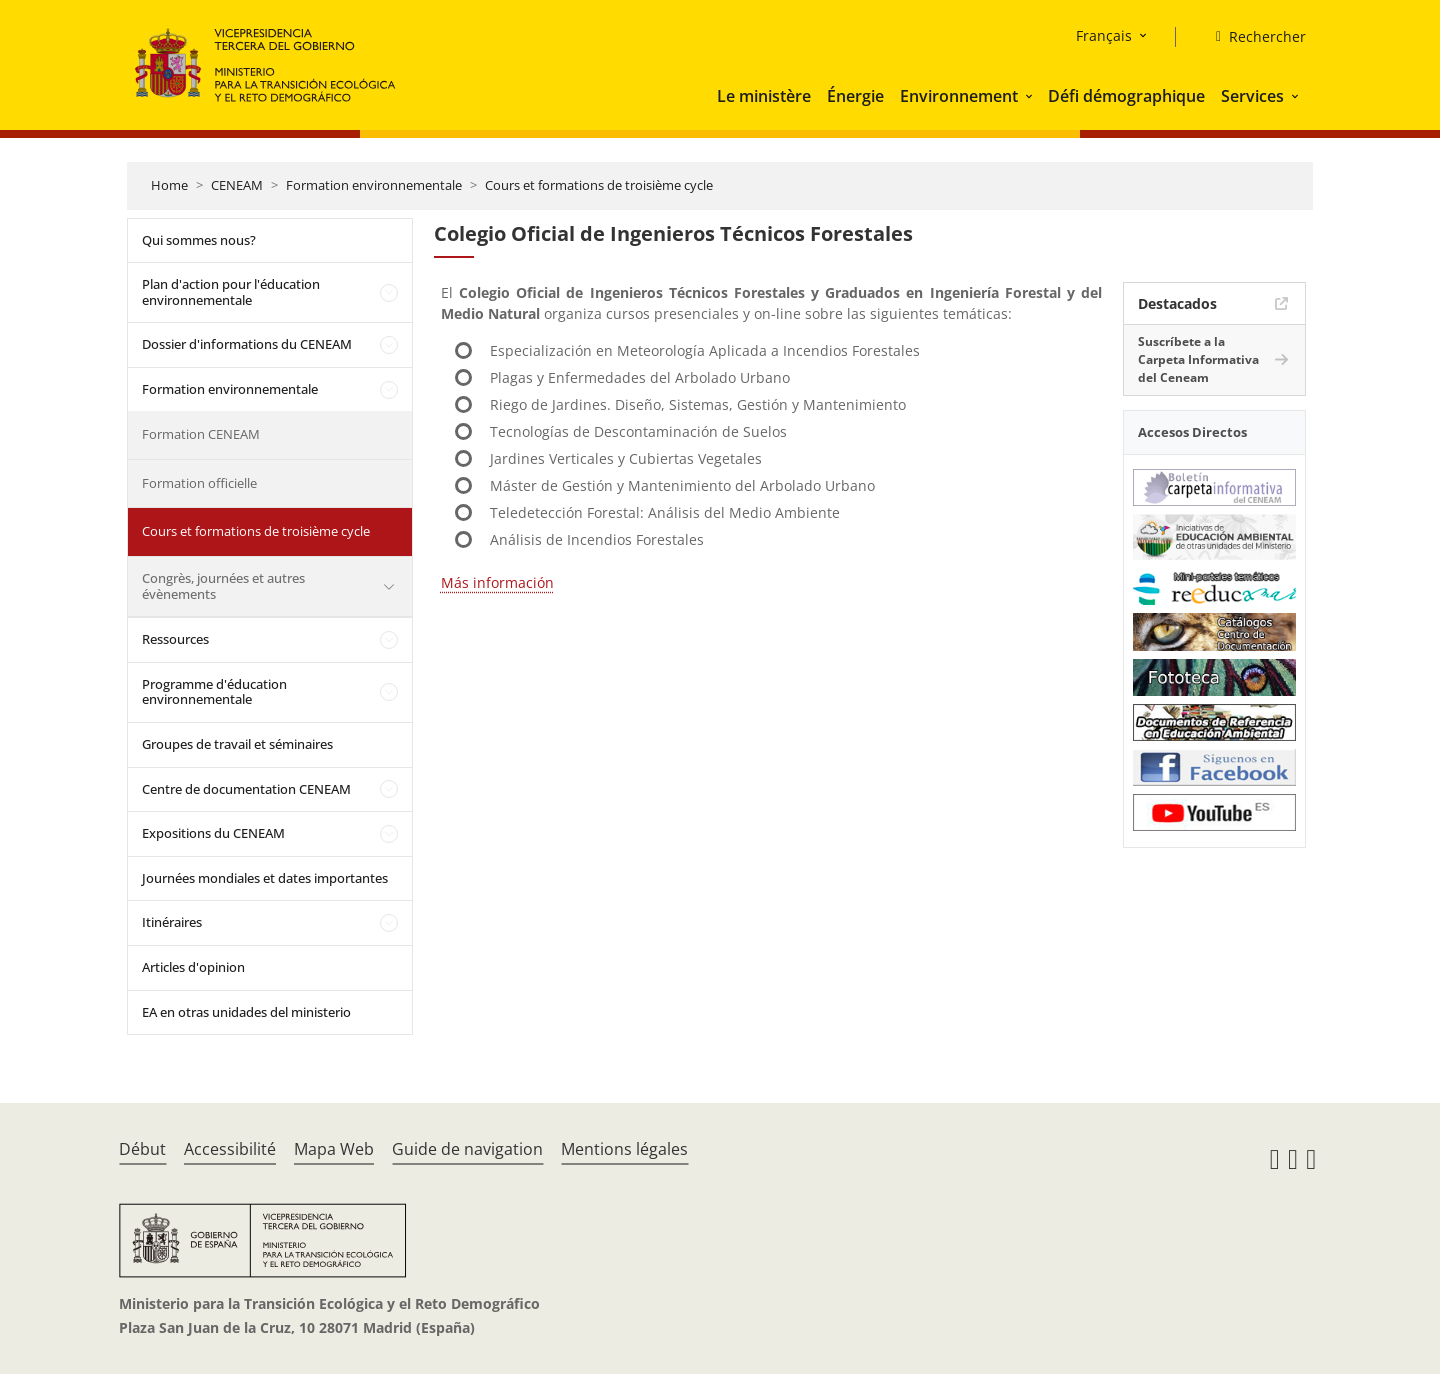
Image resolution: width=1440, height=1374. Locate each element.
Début (142, 1149)
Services (1252, 96)
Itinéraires (172, 922)
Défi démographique (1126, 96)
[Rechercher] (1253, 37)
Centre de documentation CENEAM (246, 789)
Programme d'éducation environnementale (214, 692)
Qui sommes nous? (199, 240)
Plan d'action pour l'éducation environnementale (231, 292)
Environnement (959, 96)
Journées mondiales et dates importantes (265, 878)
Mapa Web (334, 1149)
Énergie (855, 96)
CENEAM (237, 185)
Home (169, 185)
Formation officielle (199, 483)
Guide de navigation (467, 1149)
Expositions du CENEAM (213, 833)
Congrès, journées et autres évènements (223, 586)
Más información (497, 582)
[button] (1031, 96)
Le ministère (764, 96)
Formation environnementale (374, 185)
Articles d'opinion (193, 967)
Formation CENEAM (201, 434)
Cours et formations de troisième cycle (599, 185)
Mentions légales (624, 1149)
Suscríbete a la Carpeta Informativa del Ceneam (1198, 359)
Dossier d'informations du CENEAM (247, 344)
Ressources (175, 639)
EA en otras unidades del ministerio (246, 1012)
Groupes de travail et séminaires (237, 744)
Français (1104, 35)
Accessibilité (230, 1149)
